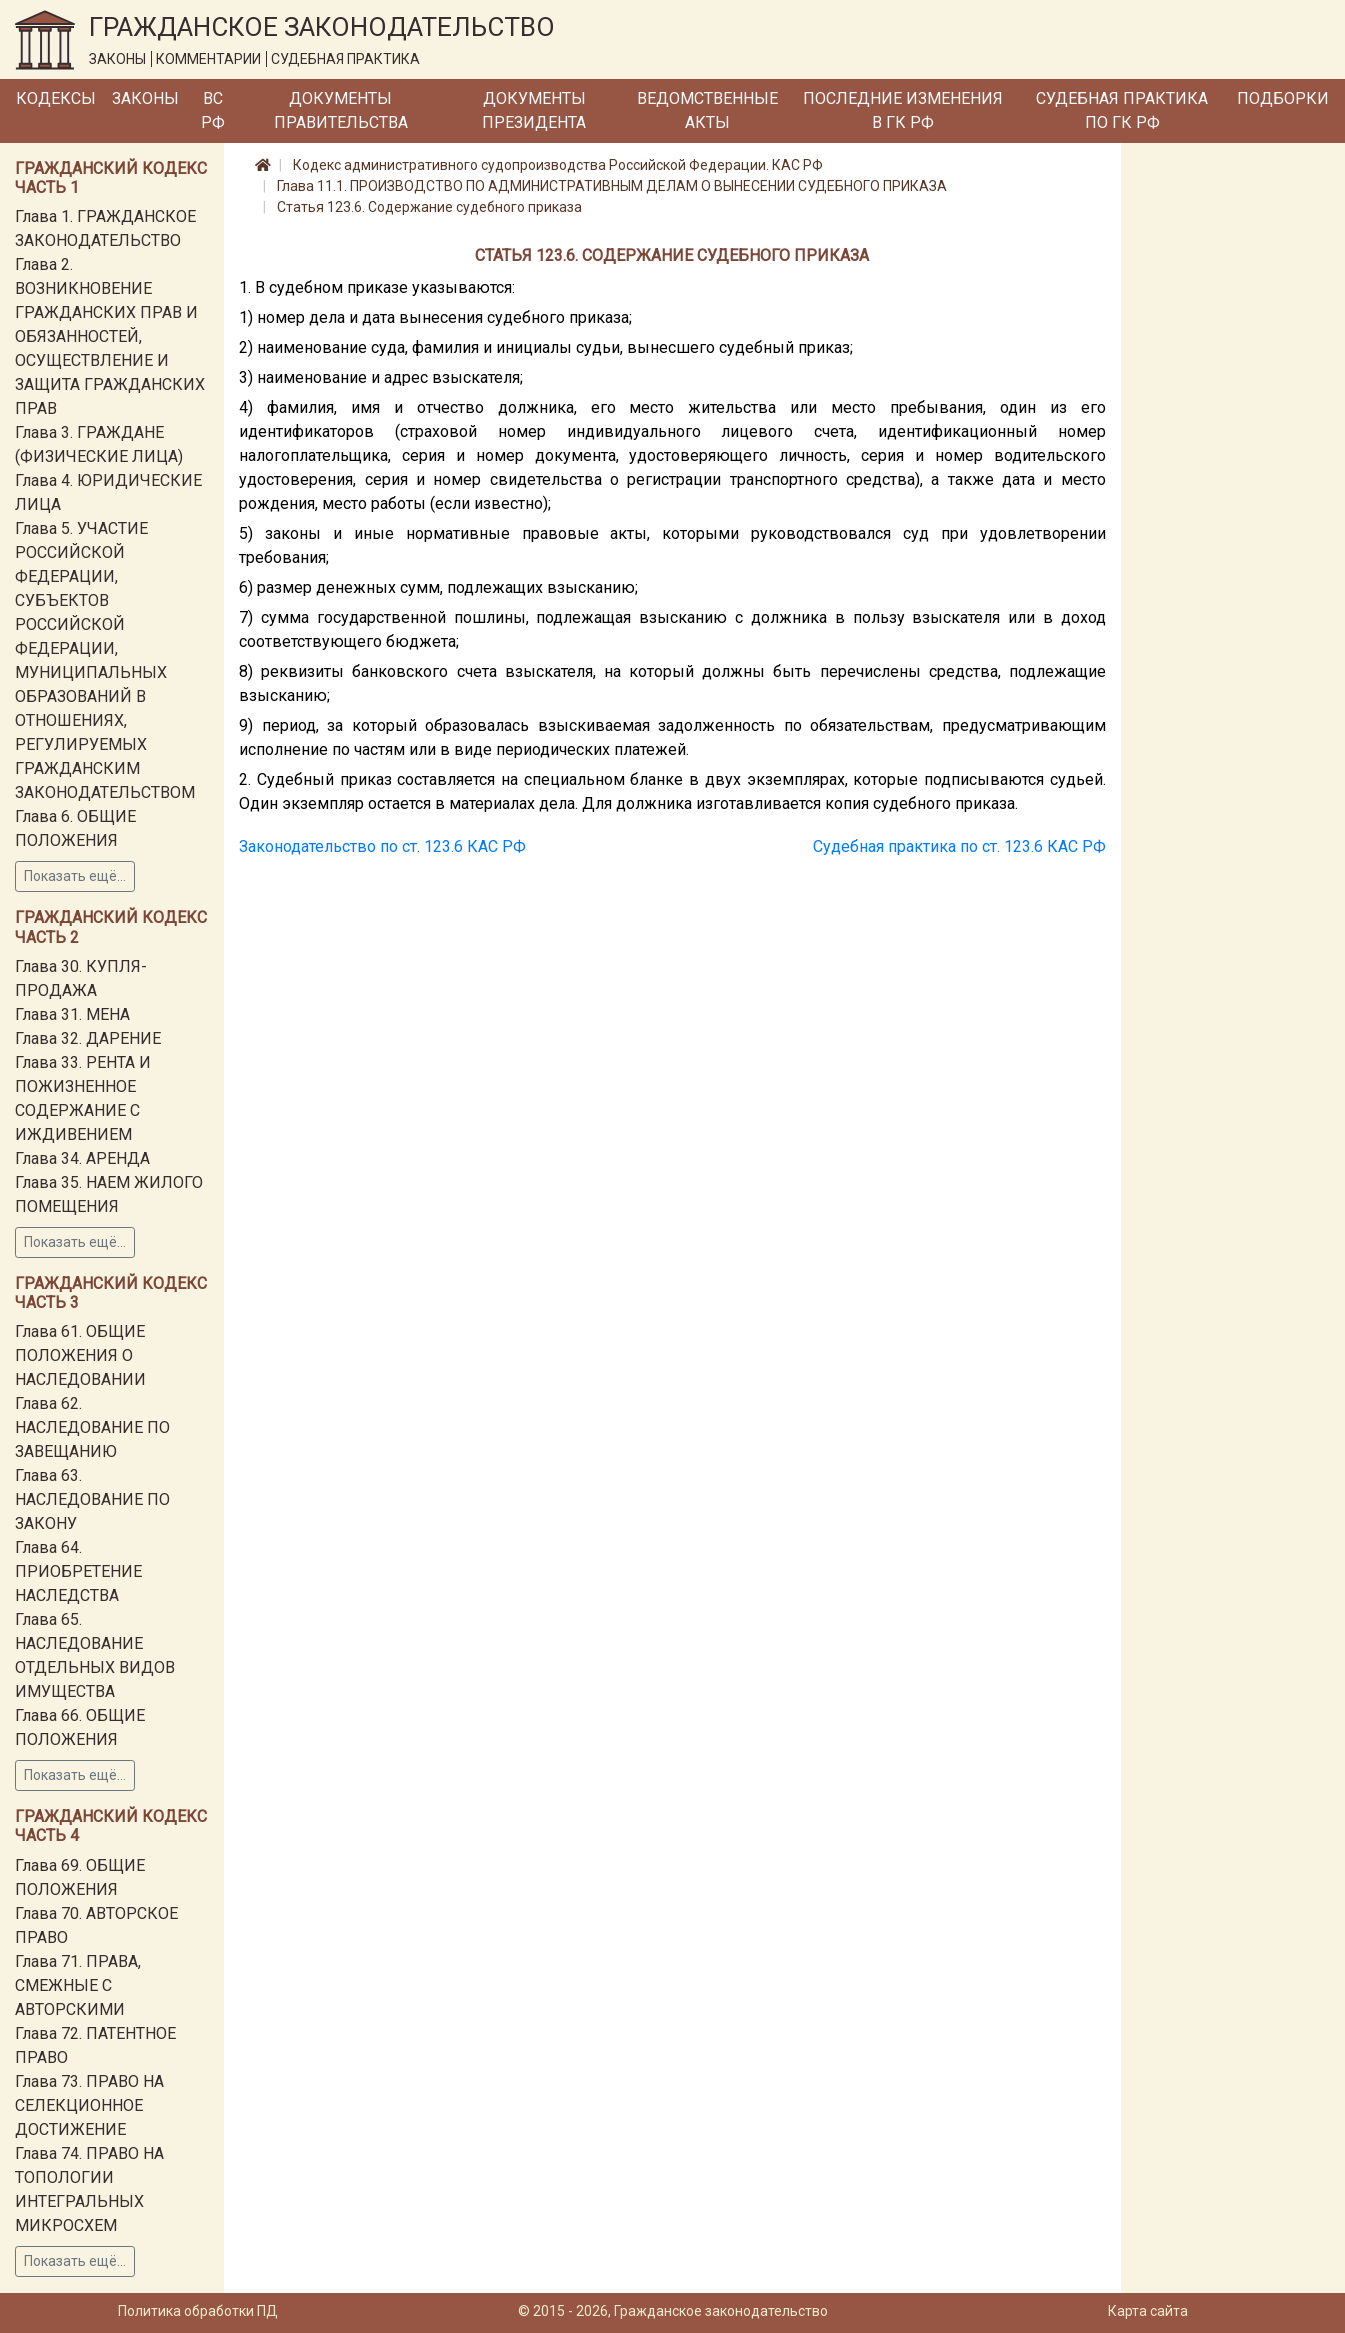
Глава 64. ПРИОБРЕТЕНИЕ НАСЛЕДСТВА (78, 1571)
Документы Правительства (341, 110)
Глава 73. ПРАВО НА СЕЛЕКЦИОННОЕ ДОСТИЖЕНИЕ (89, 2105)
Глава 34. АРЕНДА (82, 1158)
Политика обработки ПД (198, 2311)
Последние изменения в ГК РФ (903, 110)
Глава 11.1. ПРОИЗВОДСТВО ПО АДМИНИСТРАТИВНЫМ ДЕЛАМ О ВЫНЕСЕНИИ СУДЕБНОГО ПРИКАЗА (612, 186)
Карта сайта (1148, 2311)
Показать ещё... (75, 876)
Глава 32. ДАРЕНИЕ (88, 1038)
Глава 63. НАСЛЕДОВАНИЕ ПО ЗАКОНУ (92, 1499)
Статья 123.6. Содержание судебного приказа (429, 207)
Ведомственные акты (707, 110)
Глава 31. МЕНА (72, 1014)
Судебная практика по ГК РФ (1122, 110)
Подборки (1283, 98)
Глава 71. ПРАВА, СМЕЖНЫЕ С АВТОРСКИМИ (78, 1985)
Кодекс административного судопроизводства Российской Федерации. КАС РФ (558, 165)
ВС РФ (213, 110)
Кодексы (56, 98)
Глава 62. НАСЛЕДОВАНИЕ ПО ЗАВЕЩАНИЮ (92, 1427)
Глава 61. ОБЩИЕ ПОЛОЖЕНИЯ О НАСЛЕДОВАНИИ (80, 1355)
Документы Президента (534, 110)
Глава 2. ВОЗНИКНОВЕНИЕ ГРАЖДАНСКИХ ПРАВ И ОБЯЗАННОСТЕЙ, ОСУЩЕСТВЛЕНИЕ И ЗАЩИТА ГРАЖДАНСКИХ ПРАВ (110, 336)
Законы (145, 98)
